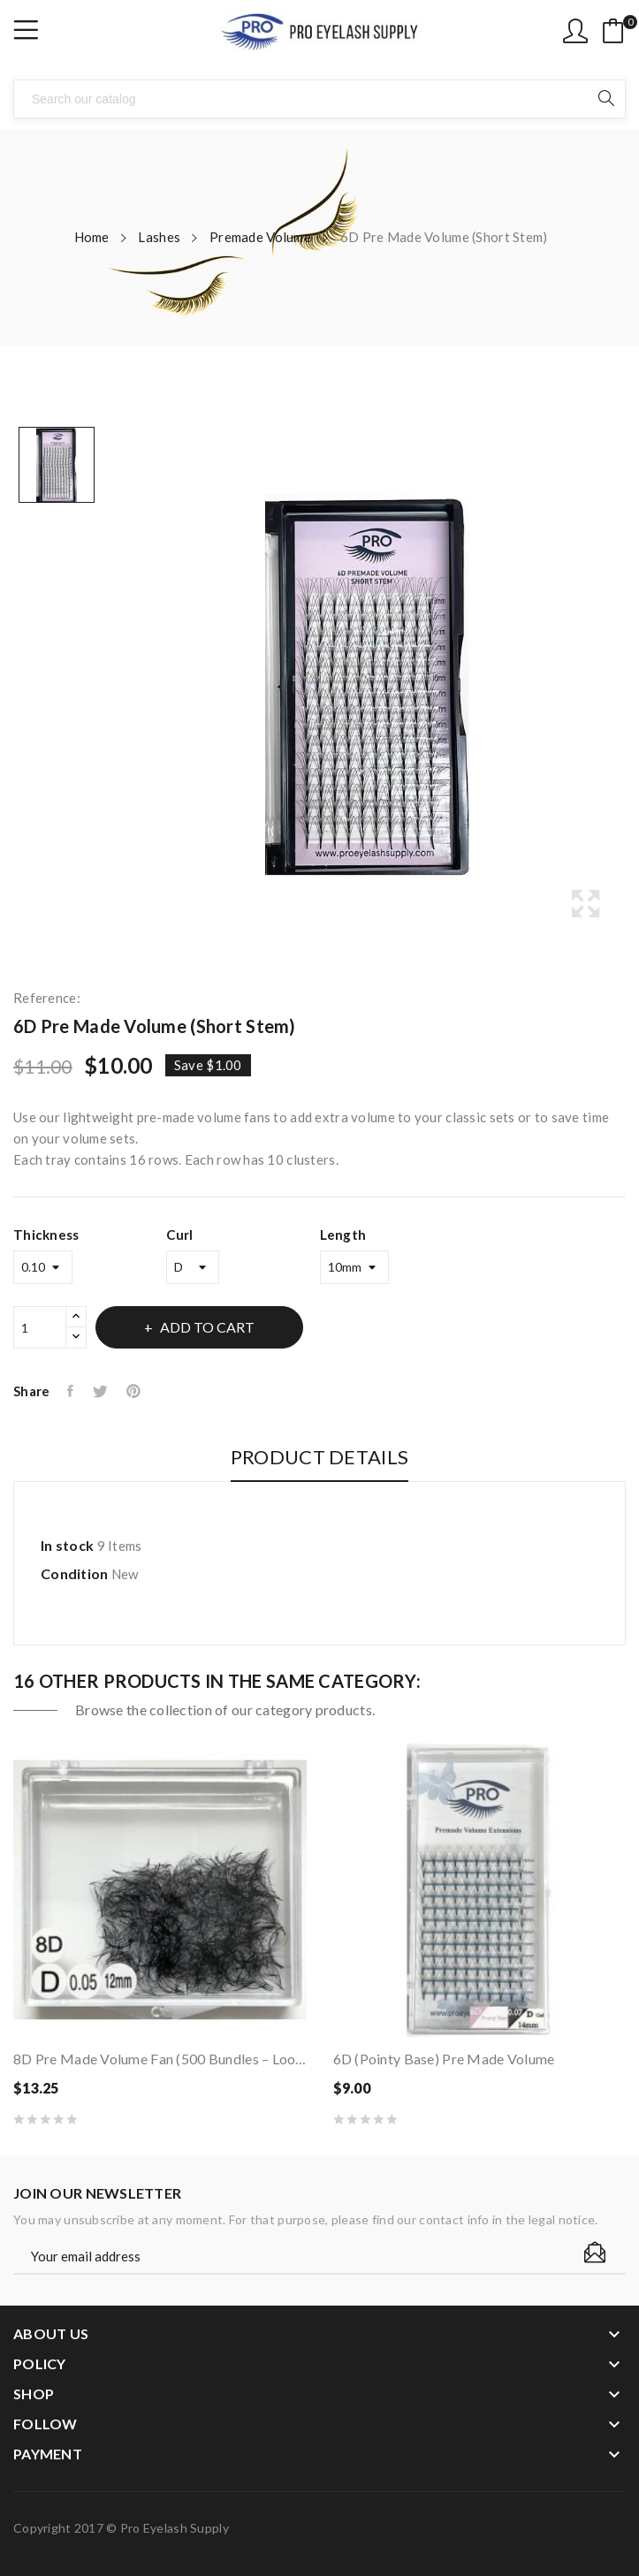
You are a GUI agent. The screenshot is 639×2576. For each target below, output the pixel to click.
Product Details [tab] (319, 1458)
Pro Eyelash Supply (174, 2527)
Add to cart (206, 1326)
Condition (75, 1573)
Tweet (101, 1391)
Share (71, 1391)
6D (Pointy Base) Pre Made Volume (444, 2058)
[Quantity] (39, 1327)
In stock (67, 1545)
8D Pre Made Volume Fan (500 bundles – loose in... (160, 2058)
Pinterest (135, 1391)
